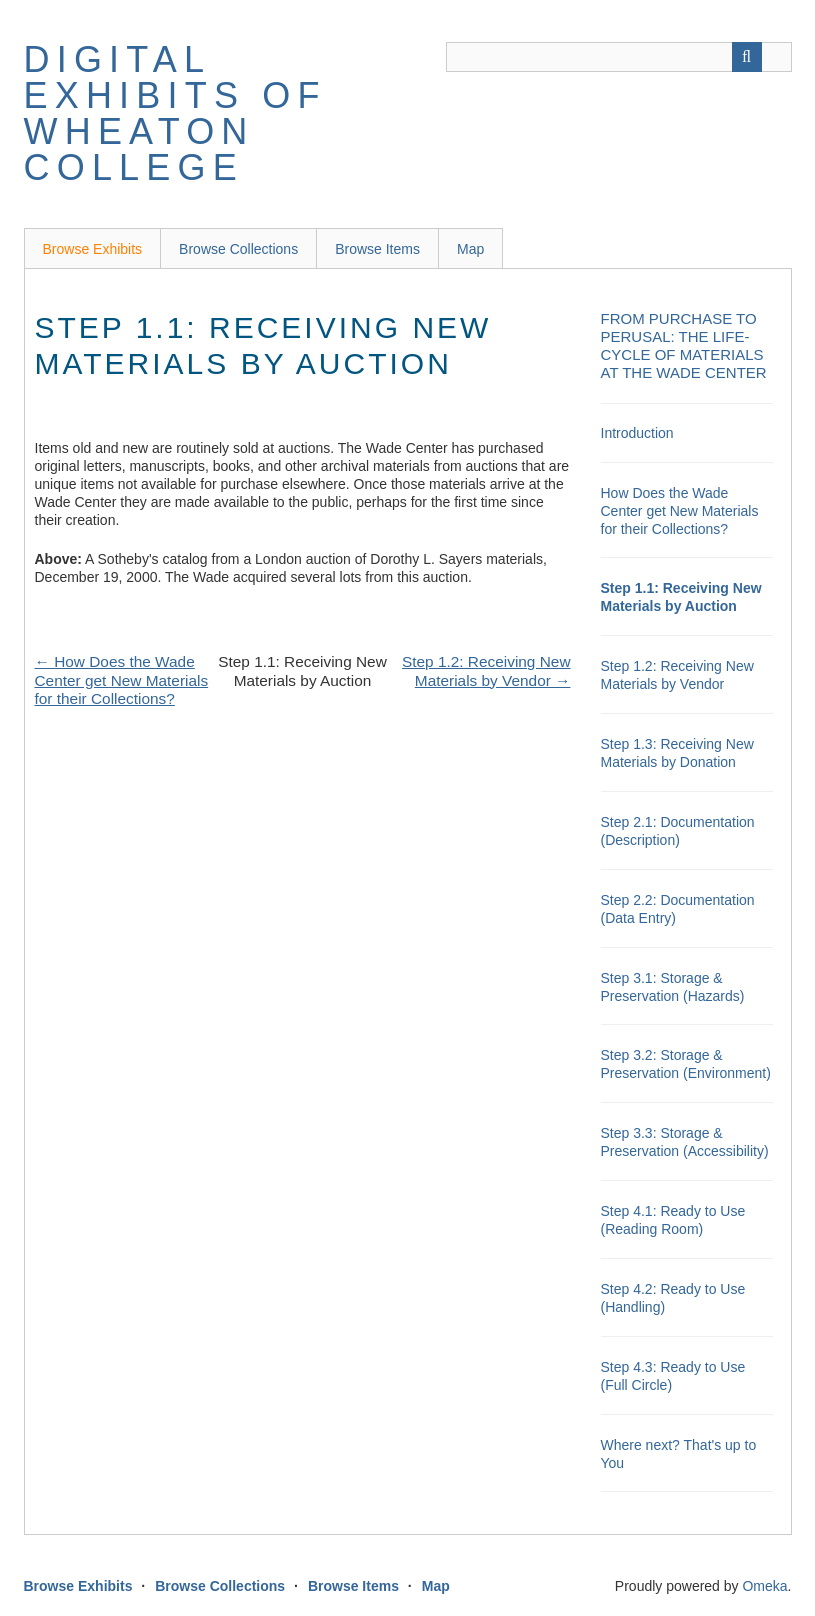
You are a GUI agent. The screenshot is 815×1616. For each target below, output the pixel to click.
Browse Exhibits (93, 249)
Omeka (764, 1586)
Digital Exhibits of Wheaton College (175, 113)
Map (470, 249)
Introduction (637, 433)
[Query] (619, 57)
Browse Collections (238, 249)
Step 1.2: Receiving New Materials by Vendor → (486, 670)
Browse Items (377, 249)
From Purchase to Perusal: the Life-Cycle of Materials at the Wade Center (684, 345)
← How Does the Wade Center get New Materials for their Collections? (122, 680)
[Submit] (747, 57)
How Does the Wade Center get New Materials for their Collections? (680, 511)
